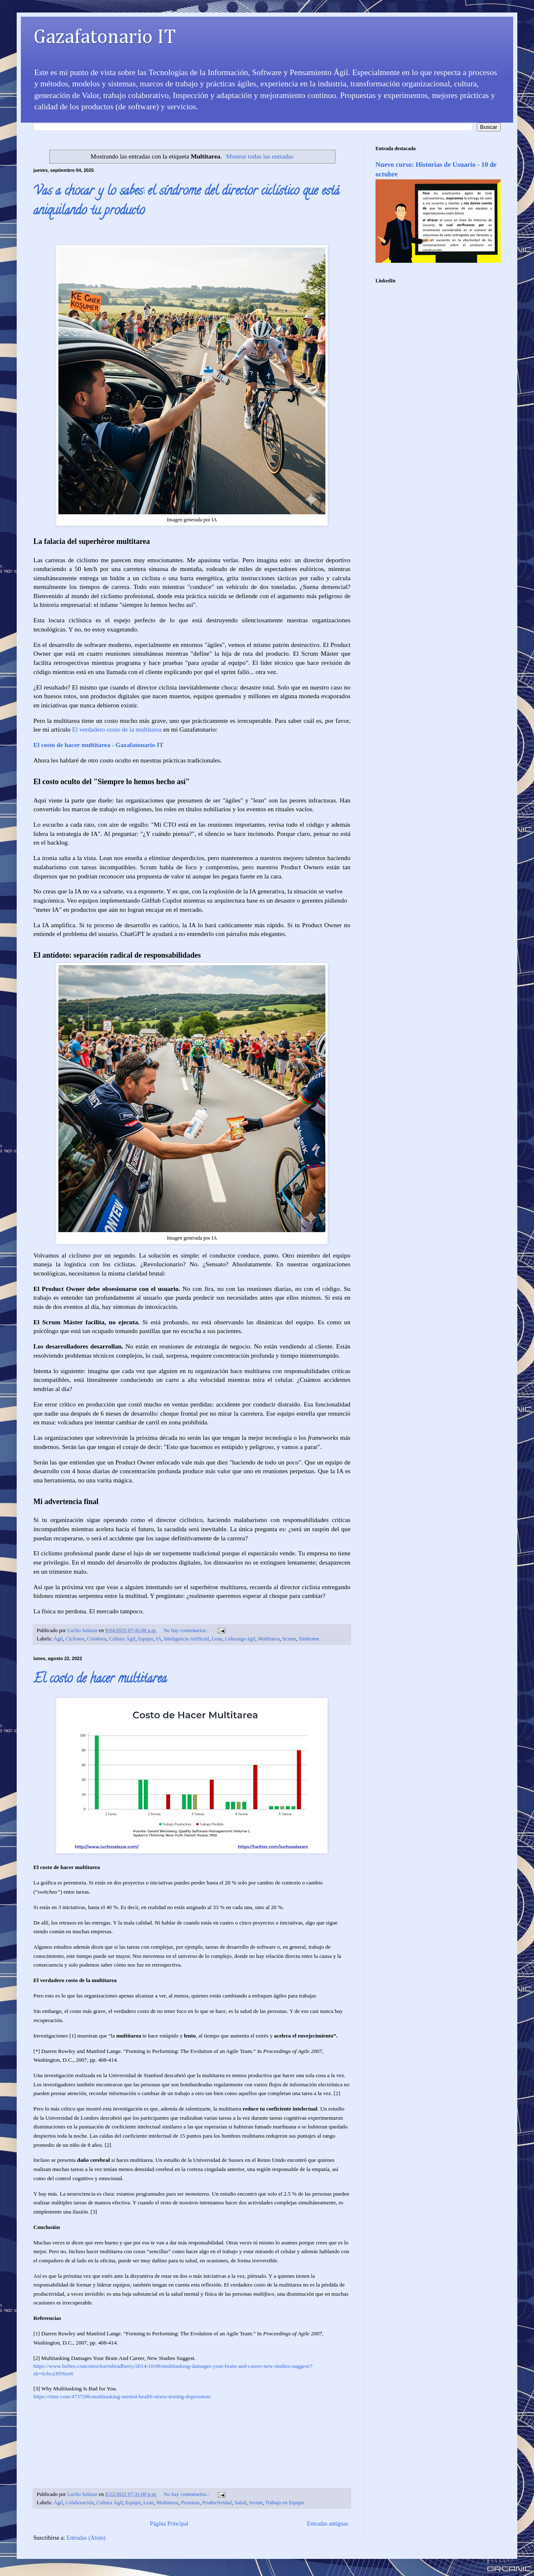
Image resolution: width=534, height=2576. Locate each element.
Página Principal (169, 2524)
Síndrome (309, 1639)
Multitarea (269, 1639)
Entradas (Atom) (86, 2538)
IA (158, 1639)
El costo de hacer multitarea (100, 1680)
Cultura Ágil (122, 1639)
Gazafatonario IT (104, 38)
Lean (217, 1639)
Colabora (96, 1639)
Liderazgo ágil (240, 1639)
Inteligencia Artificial (186, 1639)
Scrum (289, 1639)
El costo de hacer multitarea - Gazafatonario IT (98, 744)
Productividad (217, 2503)
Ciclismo (74, 1639)
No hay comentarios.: (187, 1630)
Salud (240, 2503)
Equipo (145, 1639)
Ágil (58, 1639)
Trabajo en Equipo (284, 2503)
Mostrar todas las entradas (259, 156)
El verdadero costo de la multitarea (117, 729)
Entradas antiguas (327, 2524)
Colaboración (79, 2503)
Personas (190, 2503)
